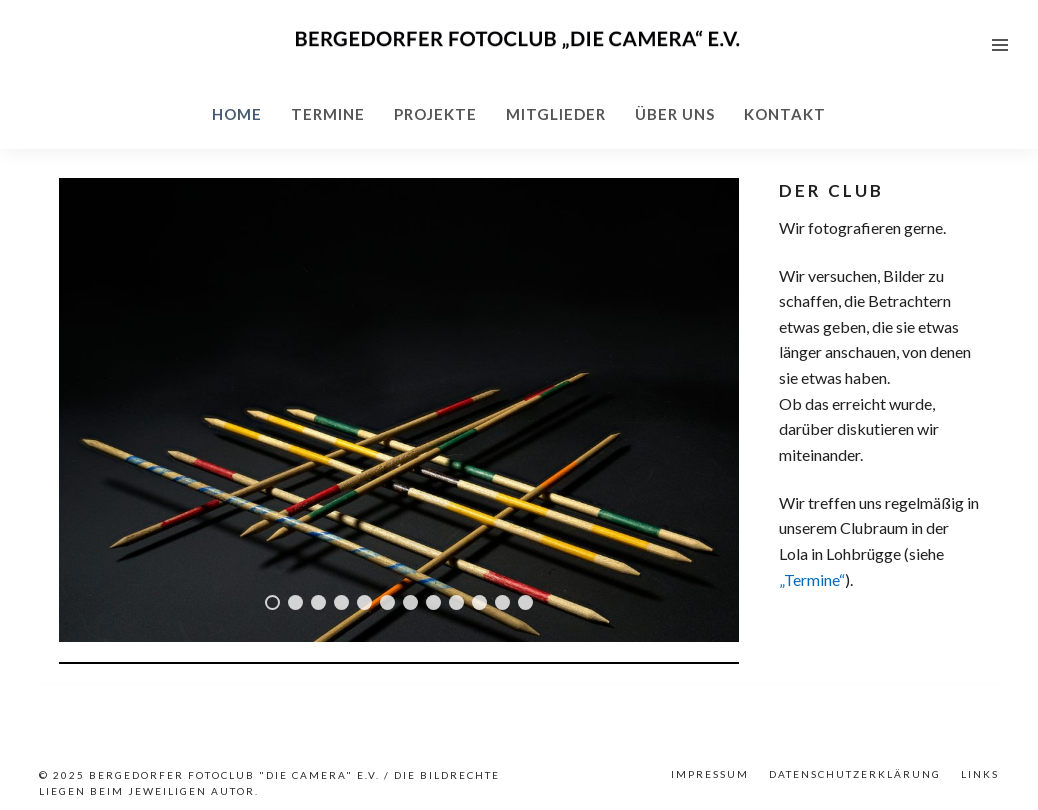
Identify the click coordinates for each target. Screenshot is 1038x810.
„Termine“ (812, 579)
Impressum (710, 774)
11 (502, 602)
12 (525, 602)
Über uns (675, 114)
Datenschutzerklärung (855, 774)
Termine (328, 114)
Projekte (435, 114)
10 (479, 602)
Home (237, 114)
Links (980, 774)
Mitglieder (556, 114)
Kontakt (785, 114)
